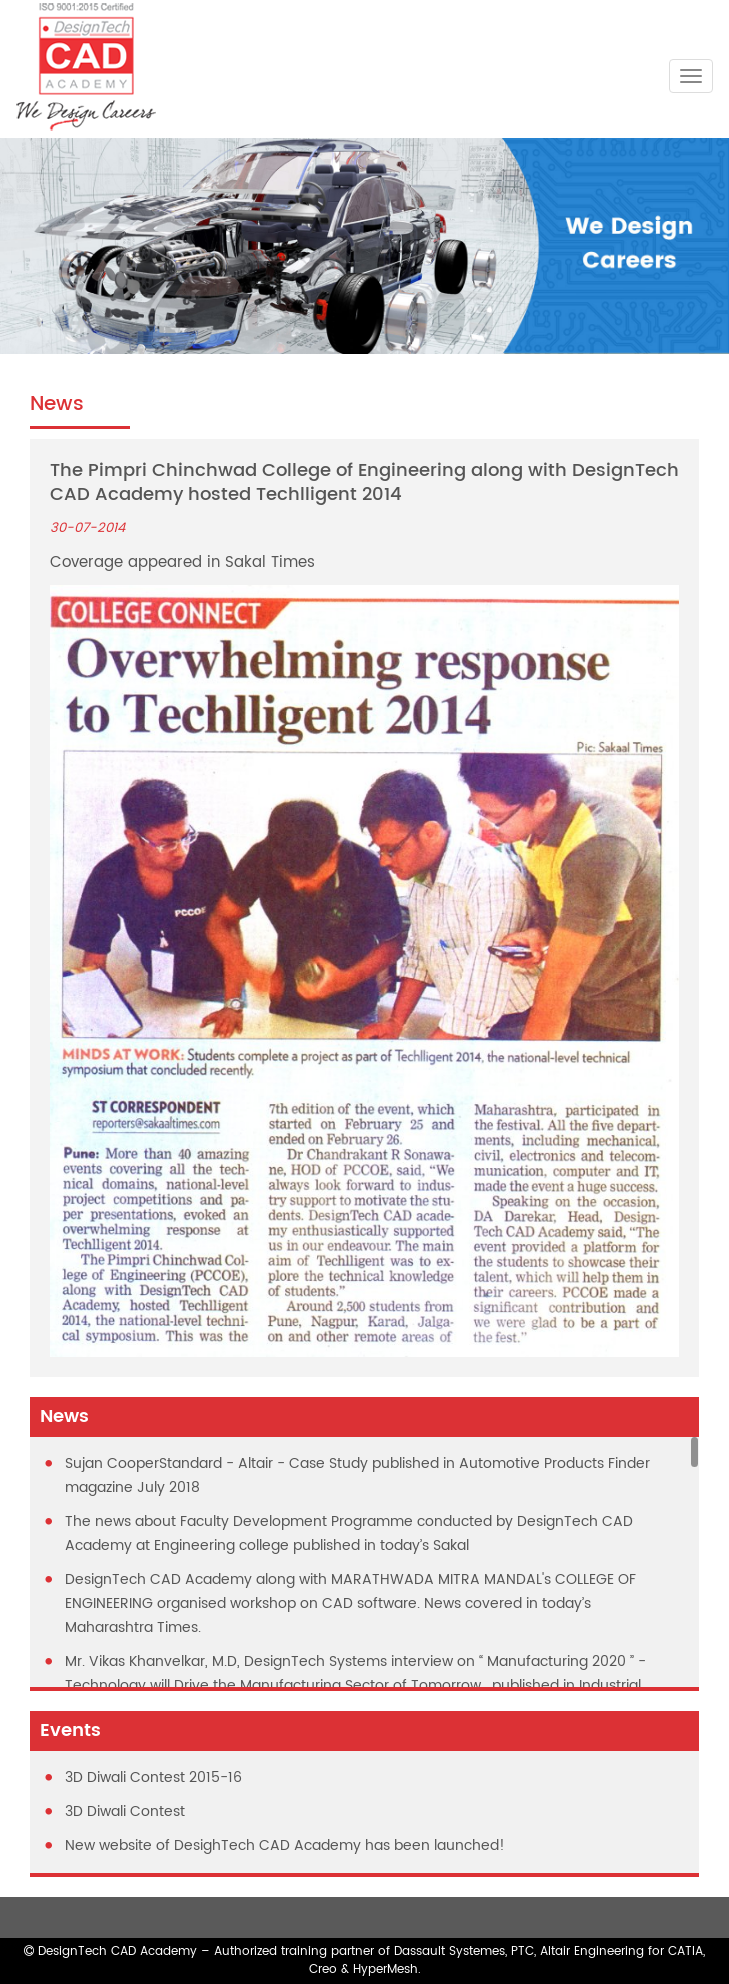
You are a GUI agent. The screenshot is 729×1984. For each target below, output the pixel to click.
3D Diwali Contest (125, 1811)
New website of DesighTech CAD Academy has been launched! (285, 1845)
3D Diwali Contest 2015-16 (153, 1777)
